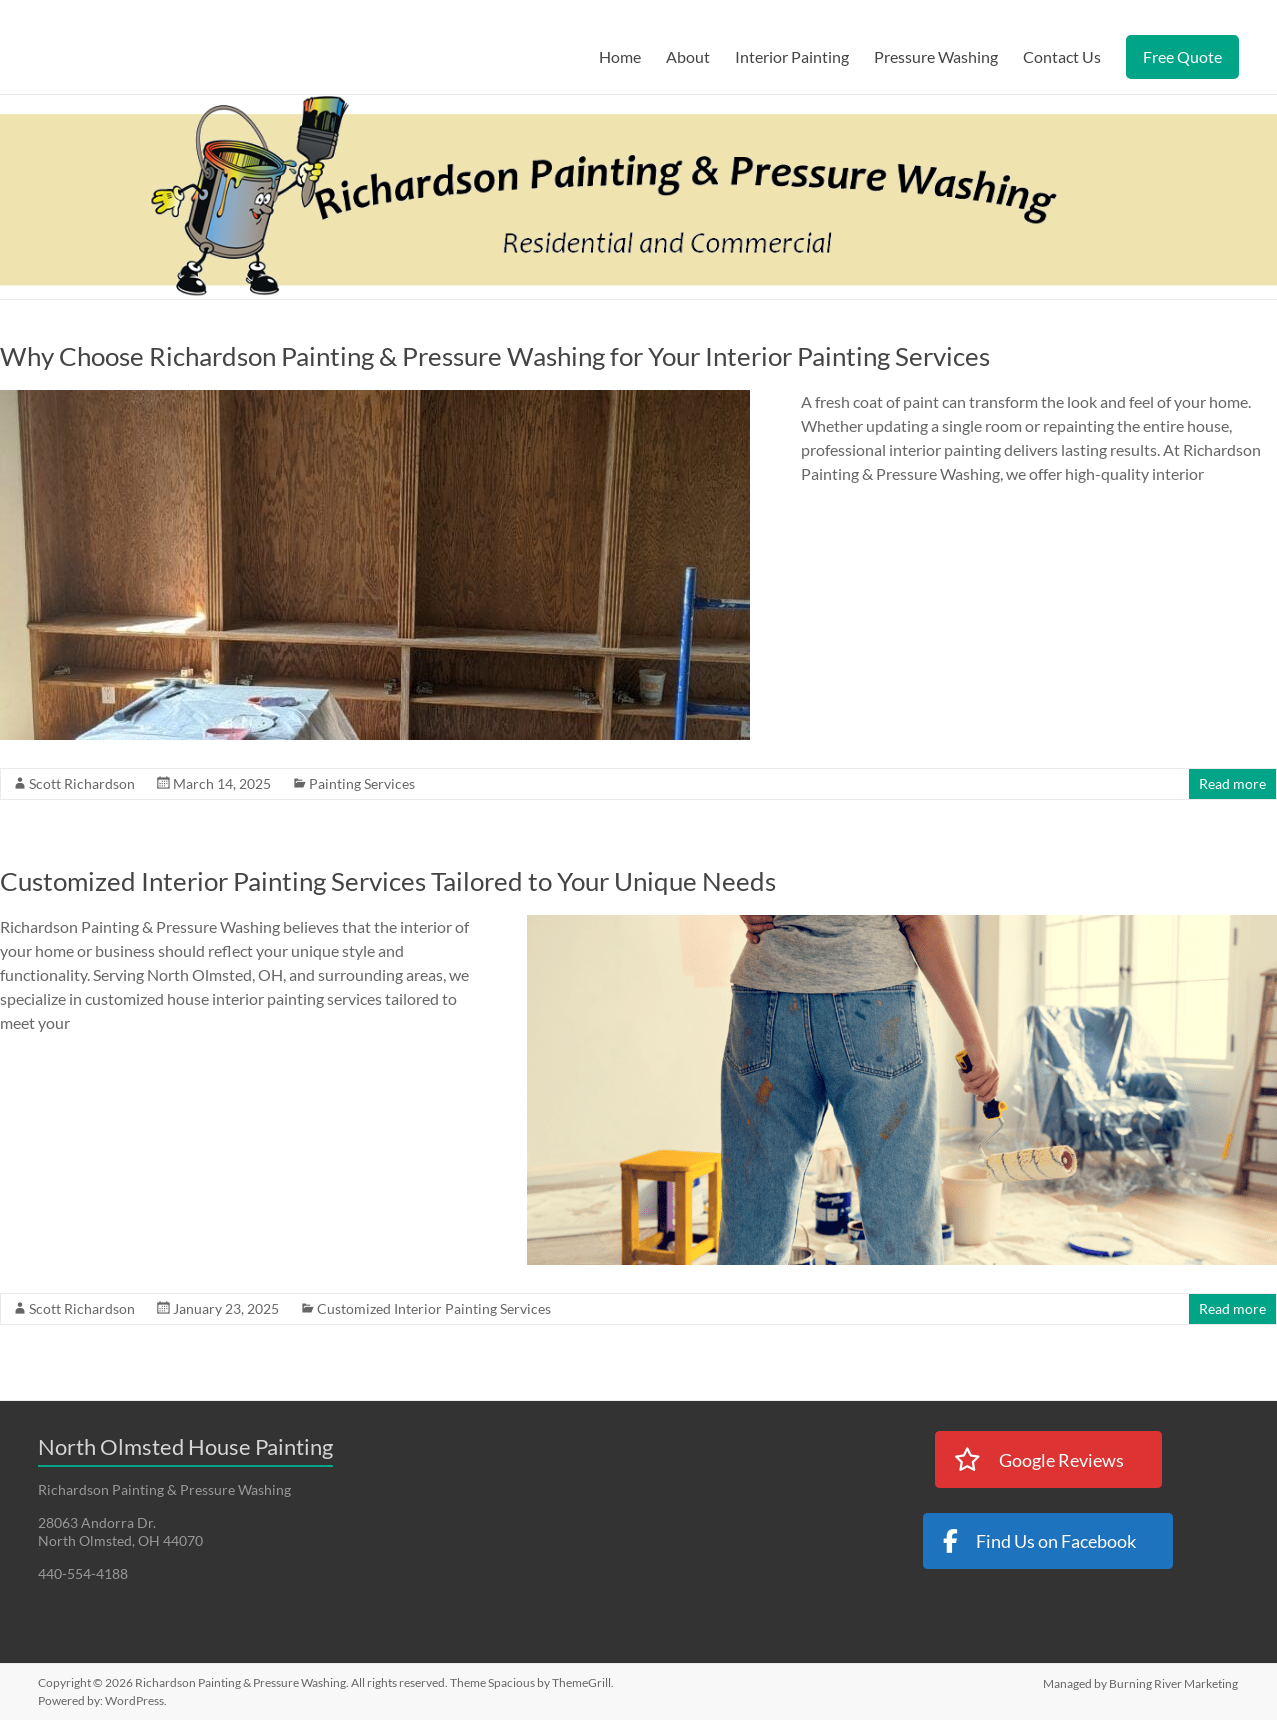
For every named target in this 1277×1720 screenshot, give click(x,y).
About (688, 56)
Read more (1232, 783)
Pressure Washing (936, 56)
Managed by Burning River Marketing (1141, 1682)
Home (620, 56)
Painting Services (362, 783)
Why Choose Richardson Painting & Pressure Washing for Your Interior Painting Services (495, 356)
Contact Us (1062, 56)
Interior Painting (792, 56)
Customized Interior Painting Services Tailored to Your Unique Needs (388, 881)
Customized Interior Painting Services (434, 1308)
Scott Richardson (82, 783)
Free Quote (1182, 56)
